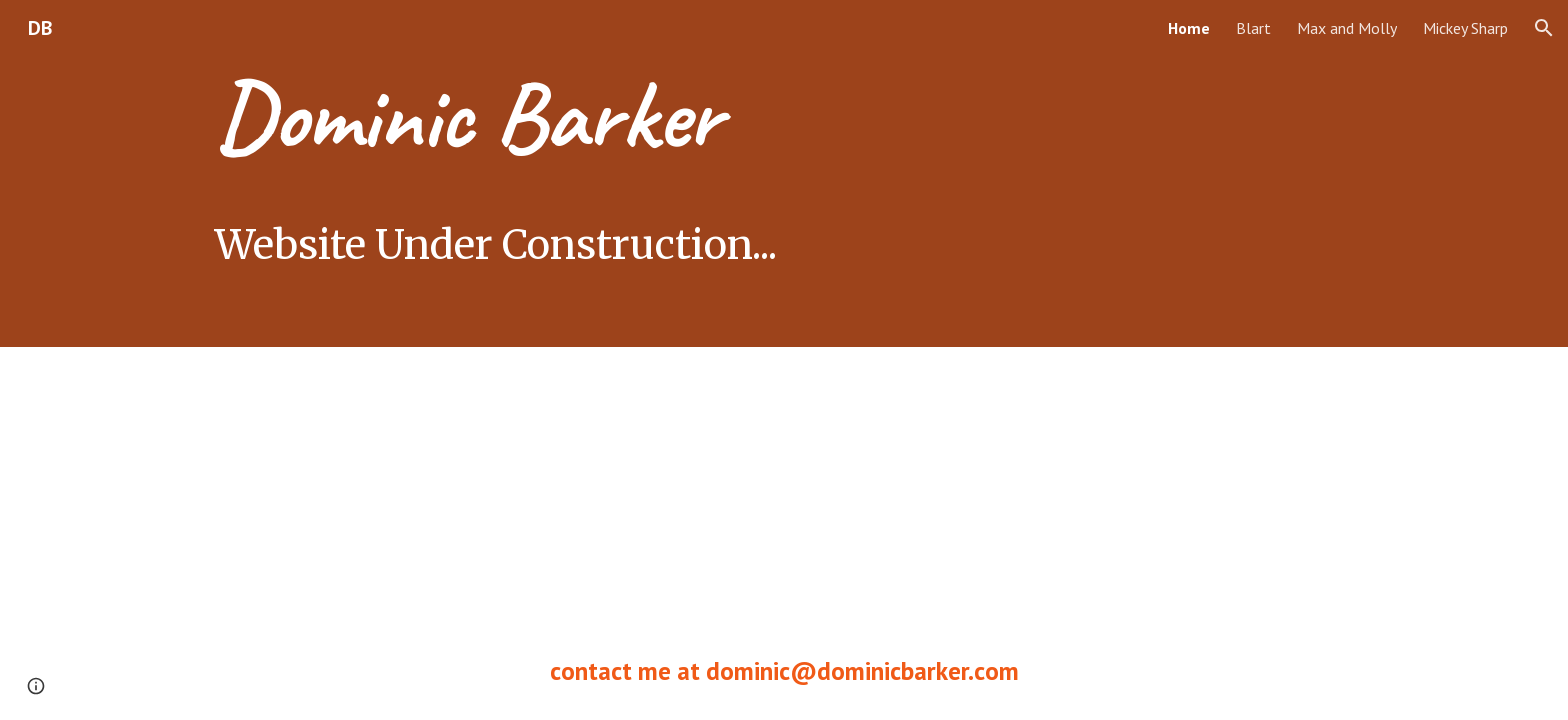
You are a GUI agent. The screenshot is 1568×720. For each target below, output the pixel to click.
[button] (1544, 28)
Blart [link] (1253, 28)
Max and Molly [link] (1347, 28)
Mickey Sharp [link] (1465, 28)
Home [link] (1189, 28)
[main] (685, 173)
